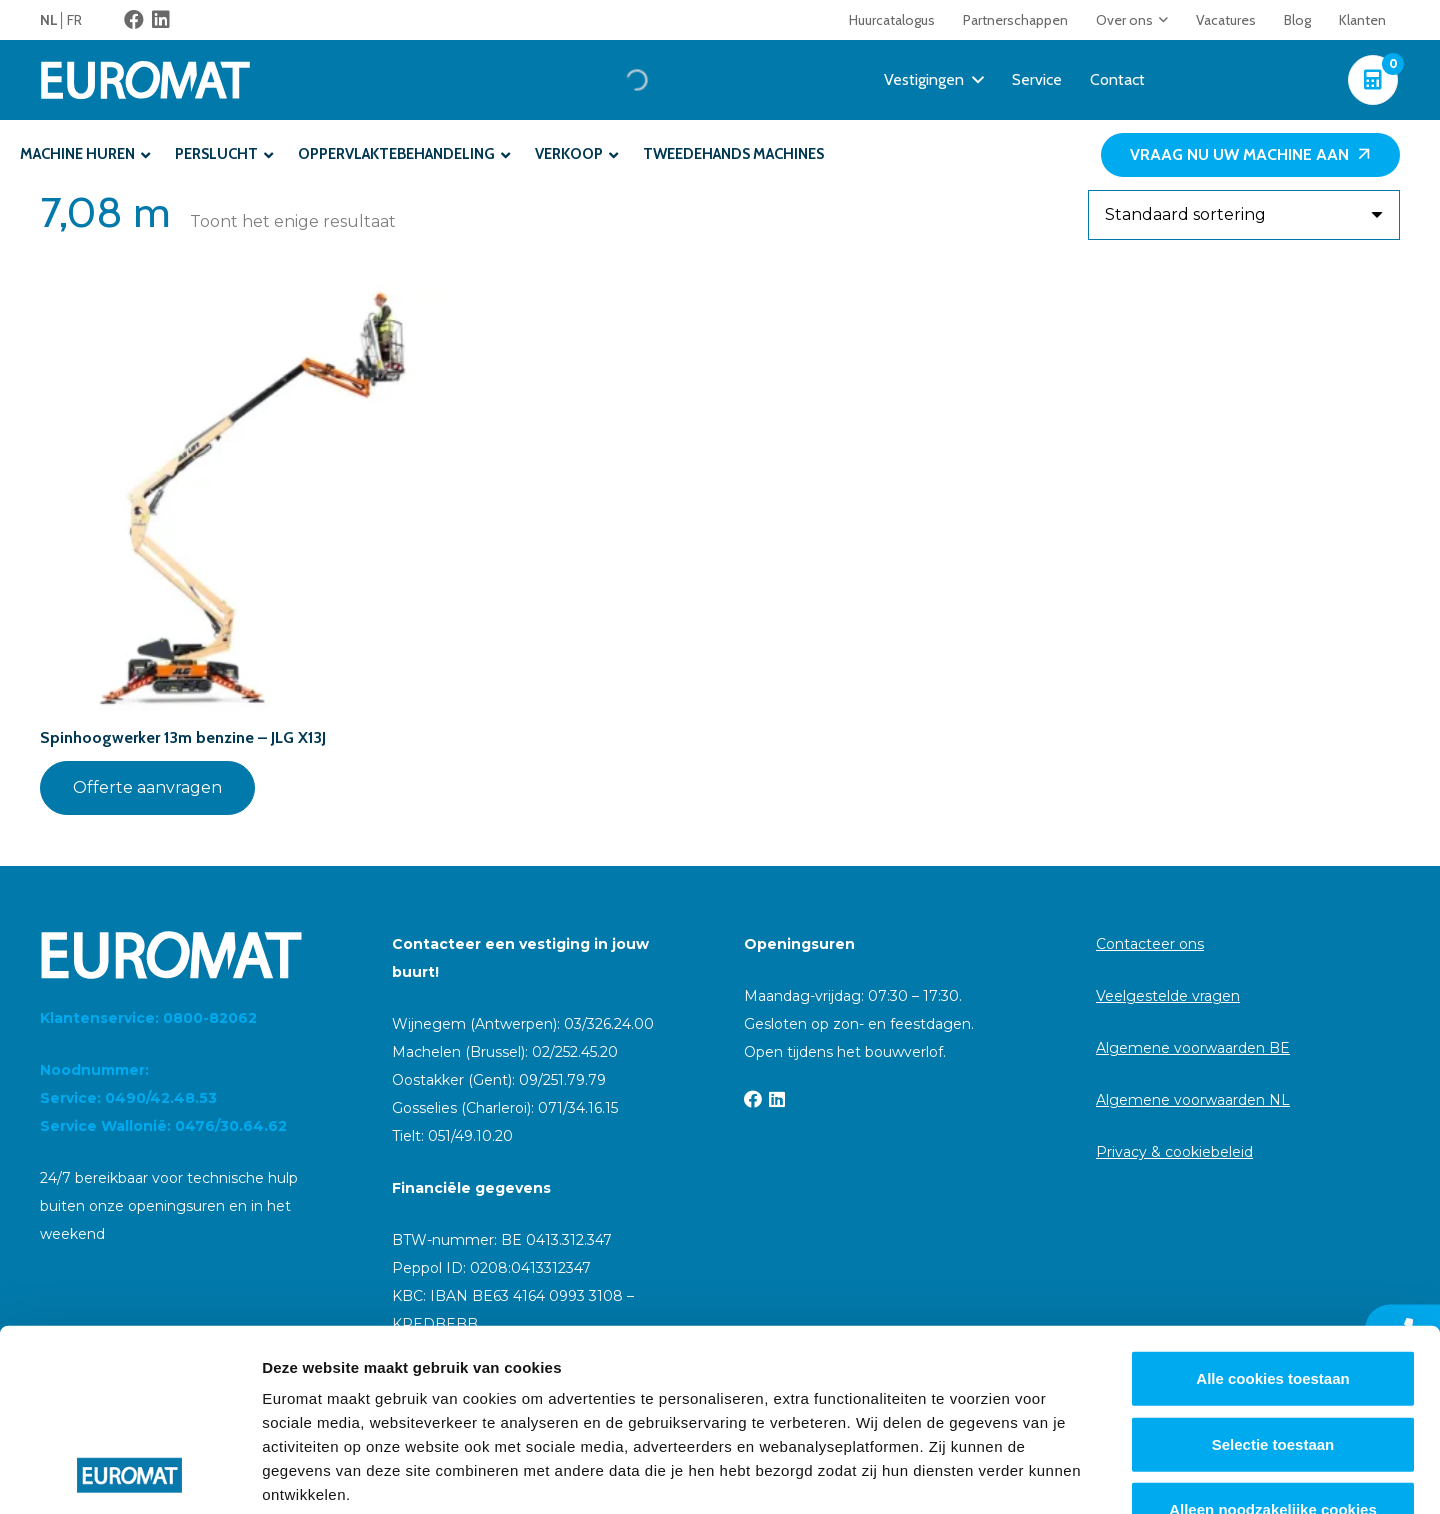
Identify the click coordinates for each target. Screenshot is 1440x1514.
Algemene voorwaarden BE (1193, 1048)
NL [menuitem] (49, 20)
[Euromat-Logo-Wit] (145, 80)
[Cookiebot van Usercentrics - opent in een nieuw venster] (129, 1475)
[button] (1160, 20)
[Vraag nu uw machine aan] (1250, 155)
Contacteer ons (1150, 944)
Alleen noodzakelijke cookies (1273, 1339)
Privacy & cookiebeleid (1174, 1152)
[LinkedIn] (161, 20)
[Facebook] (134, 20)
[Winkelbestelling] (1244, 215)
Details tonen (1080, 1474)
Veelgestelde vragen (1168, 996)
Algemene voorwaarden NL (1193, 1100)
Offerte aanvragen (147, 787)
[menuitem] (53, 20)
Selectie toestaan (1273, 1273)
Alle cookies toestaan (1272, 1208)
